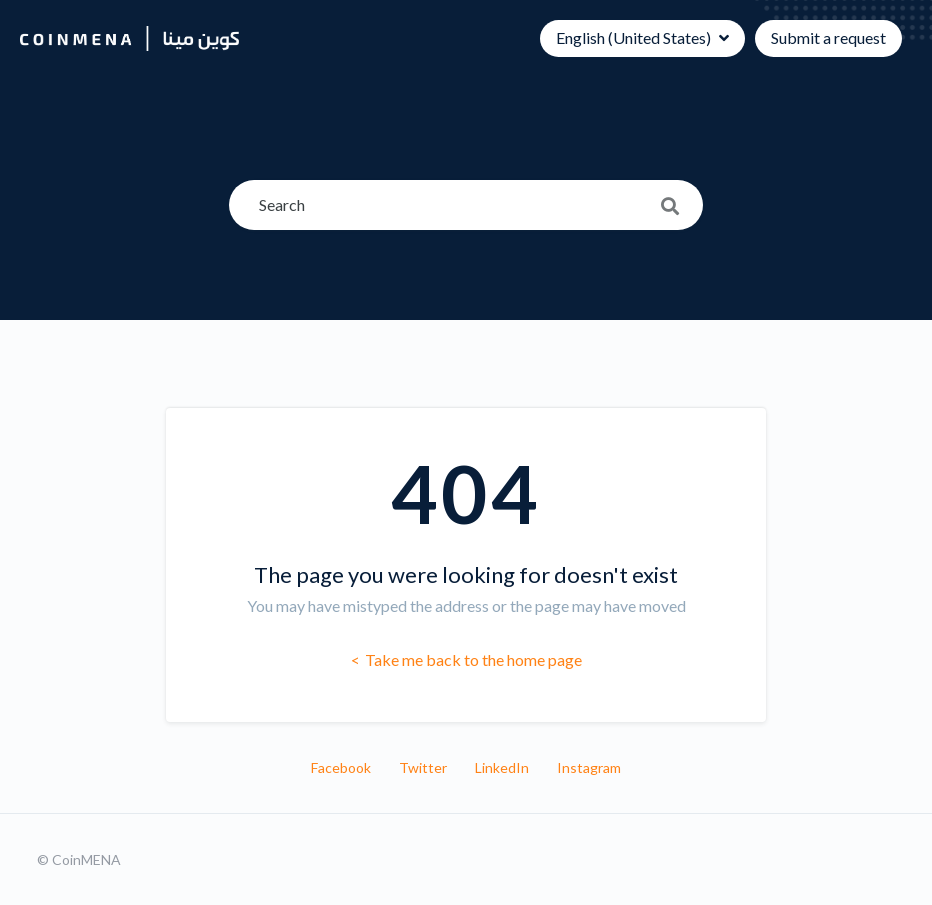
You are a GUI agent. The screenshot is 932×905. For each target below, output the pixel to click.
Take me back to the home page (472, 659)
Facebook (341, 767)
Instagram (589, 767)
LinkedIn (502, 767)
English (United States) (635, 37)
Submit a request (828, 37)
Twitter (423, 767)
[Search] (466, 205)
